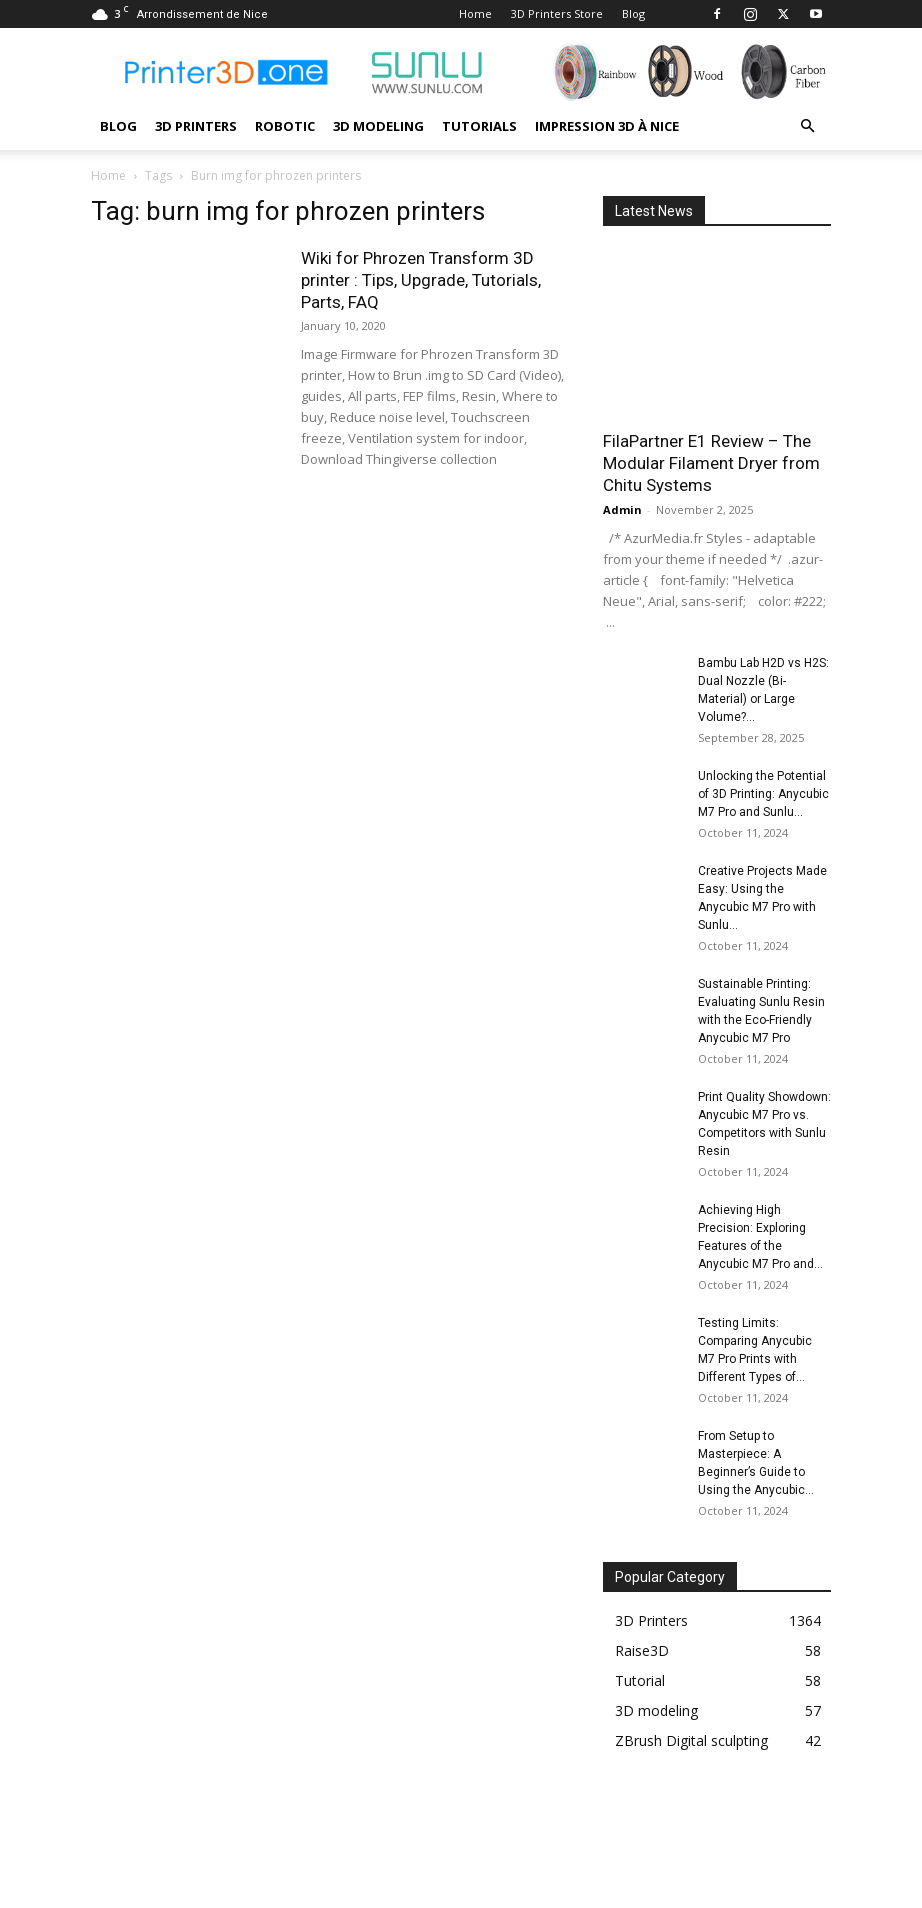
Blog (633, 13)
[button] (807, 126)
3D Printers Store (557, 13)
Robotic (285, 126)
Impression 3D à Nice (607, 126)
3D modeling (378, 126)
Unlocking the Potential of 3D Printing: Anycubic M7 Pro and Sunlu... (763, 794)
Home (475, 13)
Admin (622, 509)
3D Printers (196, 126)
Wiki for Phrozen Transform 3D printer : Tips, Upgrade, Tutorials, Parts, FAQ (421, 280)
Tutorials (479, 126)
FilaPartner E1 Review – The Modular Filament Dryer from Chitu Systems (711, 463)
